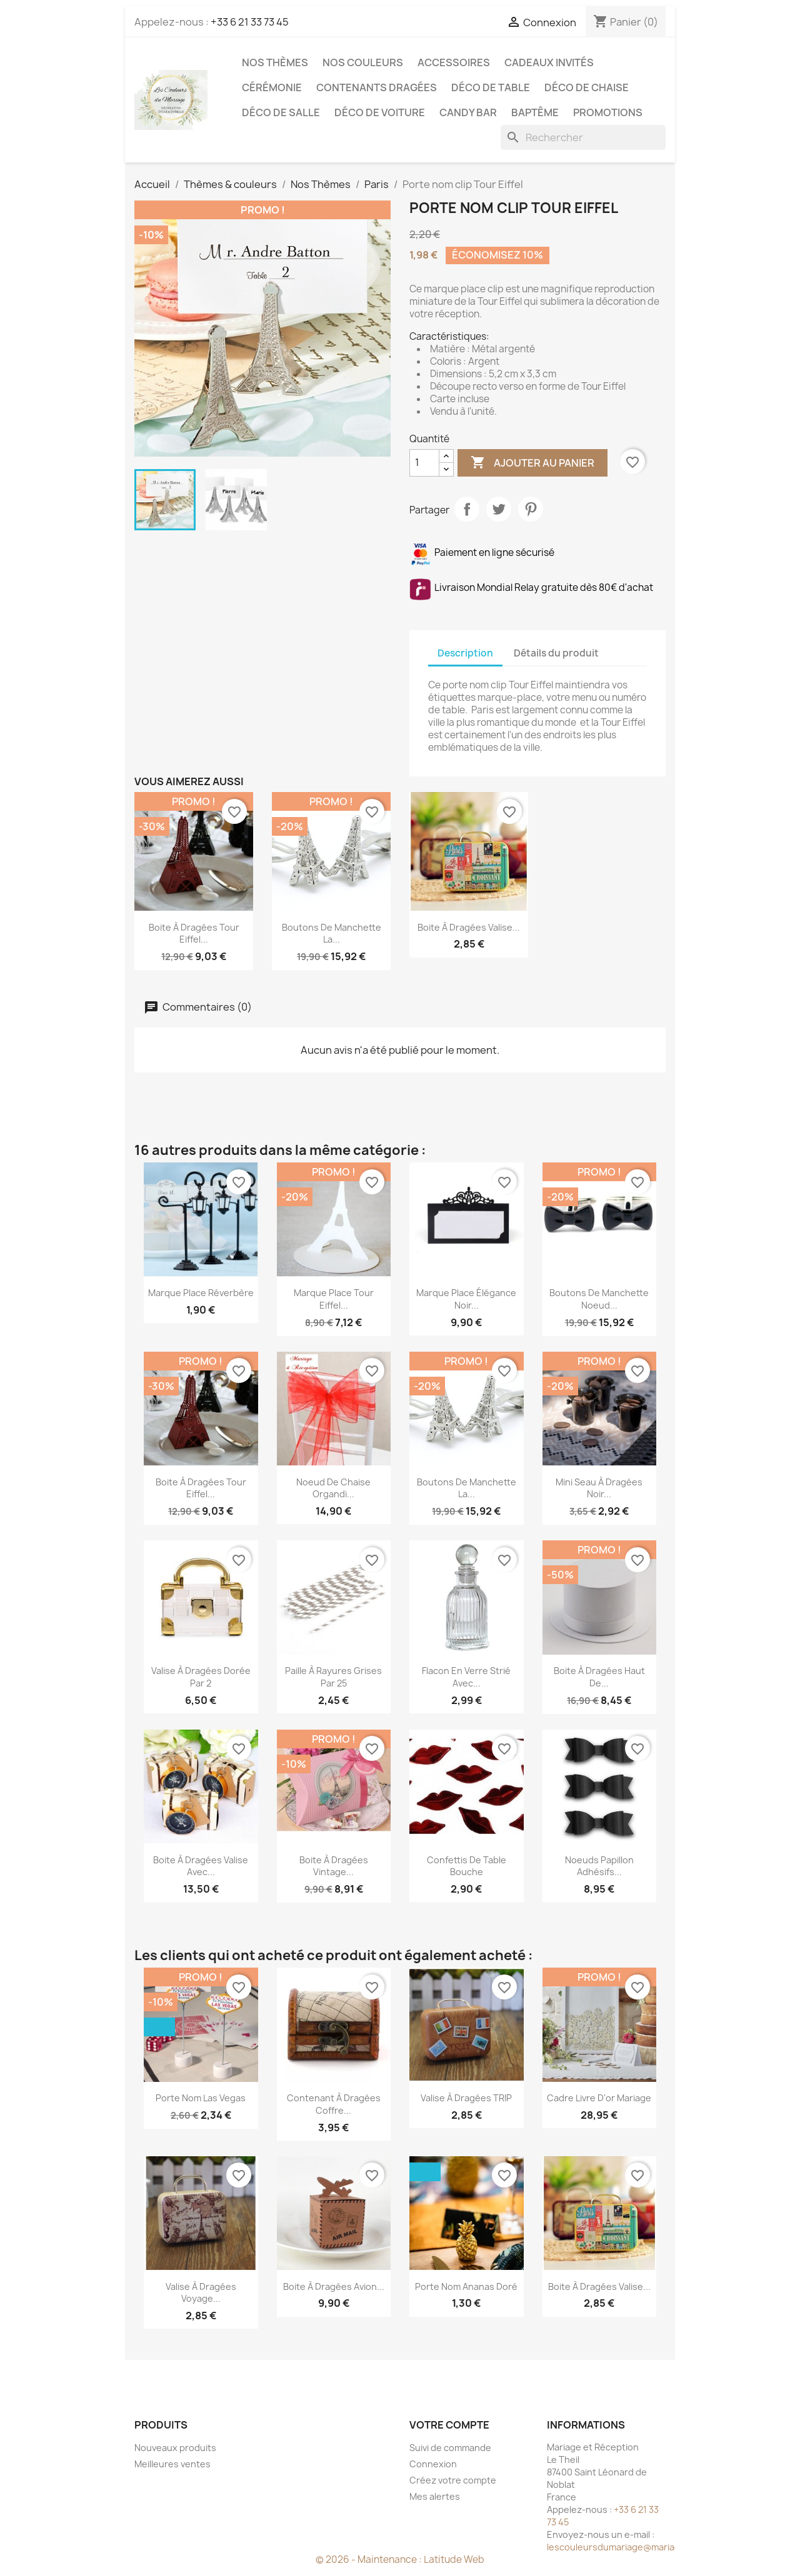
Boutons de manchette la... (331, 933)
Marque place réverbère (201, 1293)
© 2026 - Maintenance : (370, 2559)
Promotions (607, 112)
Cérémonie (272, 87)
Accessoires (454, 62)
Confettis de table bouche (466, 1866)
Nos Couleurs (362, 62)
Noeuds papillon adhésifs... (599, 1866)
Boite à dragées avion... (333, 2286)
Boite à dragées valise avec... (200, 1866)
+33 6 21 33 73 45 (250, 22)
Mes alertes (434, 2496)
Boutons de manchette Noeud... (599, 1299)
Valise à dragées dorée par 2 (201, 1677)
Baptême (535, 112)
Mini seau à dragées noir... (599, 1488)
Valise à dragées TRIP (466, 2098)
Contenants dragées (376, 87)
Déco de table (490, 87)
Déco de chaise (586, 87)
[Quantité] (424, 463)
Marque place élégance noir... (466, 1299)
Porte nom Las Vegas (201, 2098)
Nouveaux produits (175, 2448)
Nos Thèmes (275, 62)
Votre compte (449, 2425)
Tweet (498, 509)
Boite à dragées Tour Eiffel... (194, 933)
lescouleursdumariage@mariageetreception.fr (647, 2547)
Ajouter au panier (532, 463)
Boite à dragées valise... (469, 927)
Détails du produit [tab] (556, 653)
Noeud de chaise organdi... (333, 1488)
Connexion (433, 2464)
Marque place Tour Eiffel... (334, 1299)
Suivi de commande (450, 2448)
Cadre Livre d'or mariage (599, 2098)
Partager (466, 509)
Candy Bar (468, 112)
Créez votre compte (452, 2480)
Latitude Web (454, 2559)
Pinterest (530, 509)
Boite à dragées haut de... (599, 1677)
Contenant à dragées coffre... (334, 2104)
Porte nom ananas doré (466, 2286)
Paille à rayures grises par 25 (333, 1677)
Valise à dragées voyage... (201, 2293)
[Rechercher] (583, 137)
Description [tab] (465, 653)
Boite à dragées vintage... (333, 1866)
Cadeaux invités (549, 62)
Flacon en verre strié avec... (466, 1677)
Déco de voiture (379, 112)
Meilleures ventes (172, 2464)
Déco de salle (281, 112)
